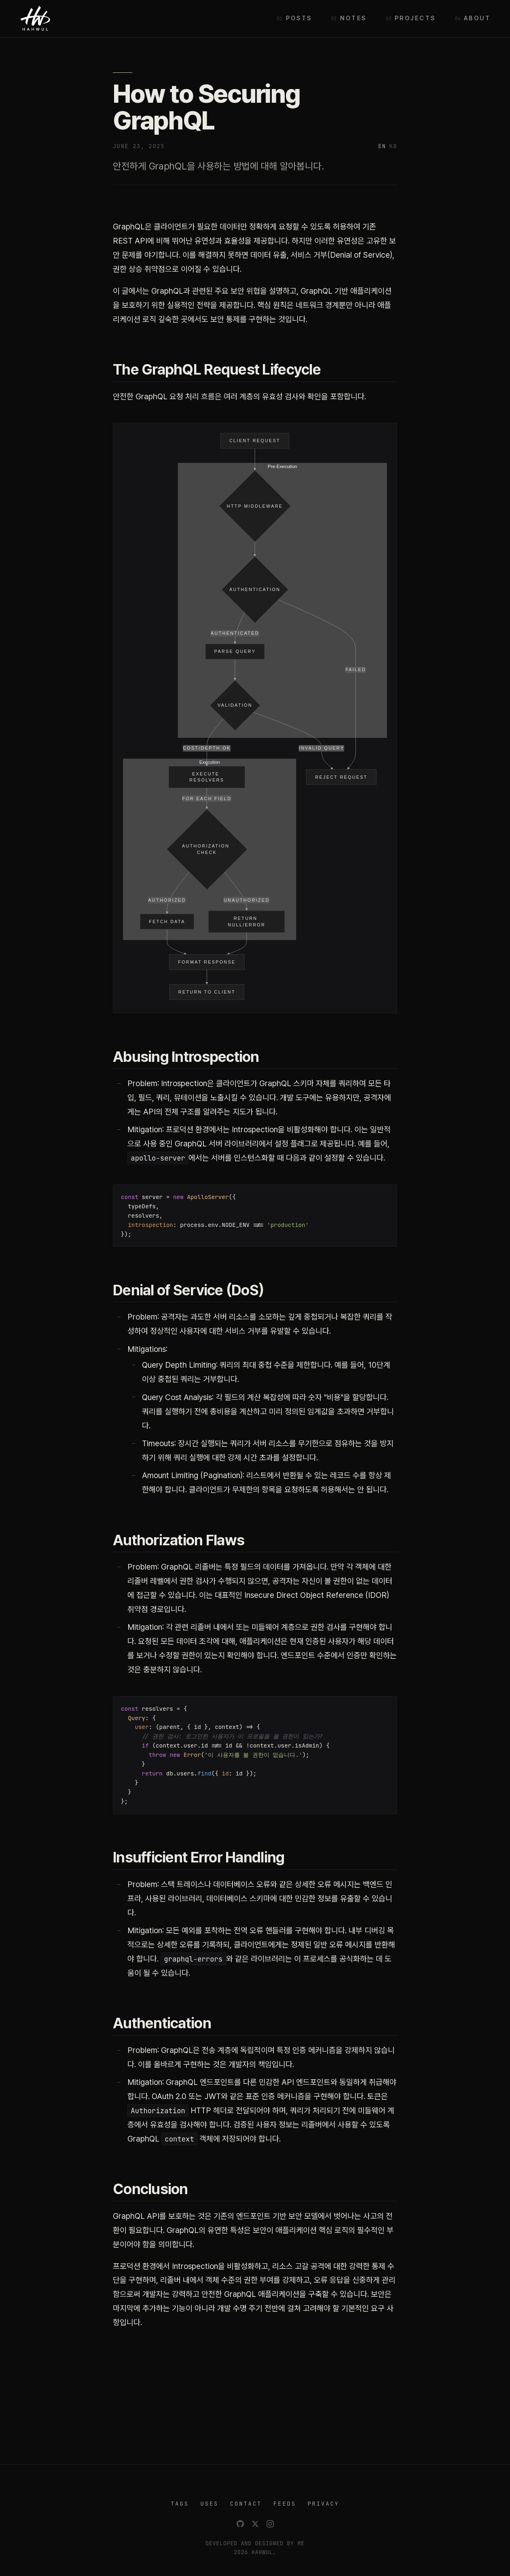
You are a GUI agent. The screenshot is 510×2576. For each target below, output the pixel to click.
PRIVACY (323, 2503)
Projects (415, 18)
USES (209, 2503)
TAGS (180, 2503)
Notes (353, 18)
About (477, 18)
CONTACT (246, 2503)
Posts (299, 18)
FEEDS (284, 2503)
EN (382, 146)
